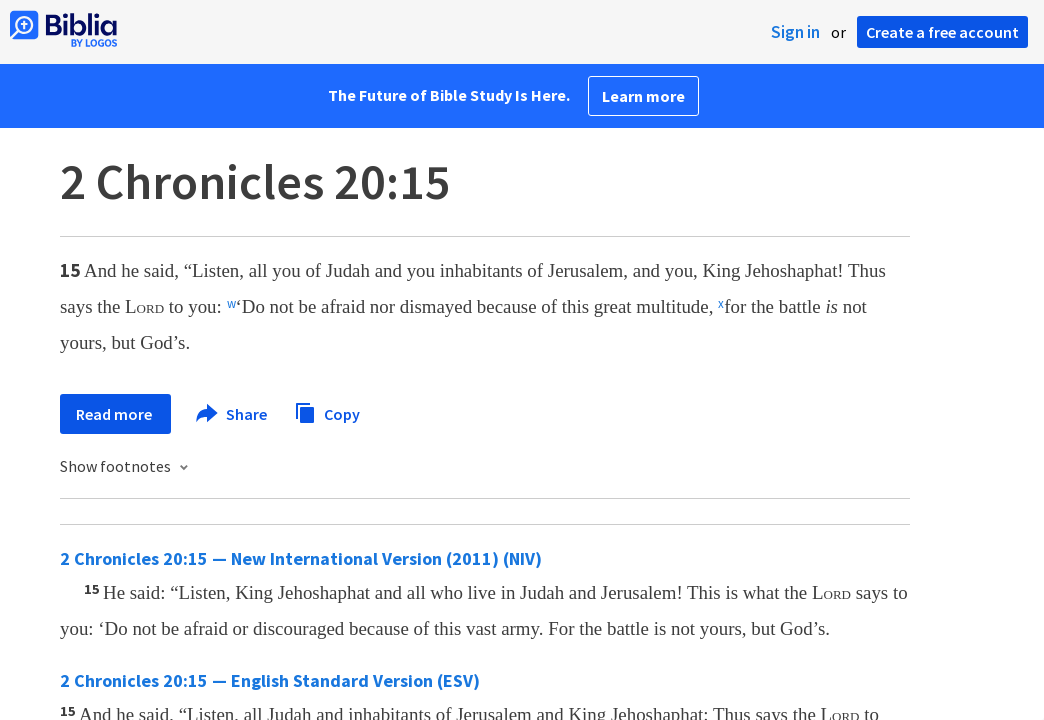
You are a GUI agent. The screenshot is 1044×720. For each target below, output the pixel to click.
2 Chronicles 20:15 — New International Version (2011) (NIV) (301, 558)
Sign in (795, 32)
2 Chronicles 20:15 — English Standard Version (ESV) (270, 680)
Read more (115, 414)
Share (232, 414)
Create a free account (942, 32)
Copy (327, 411)
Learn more (643, 96)
